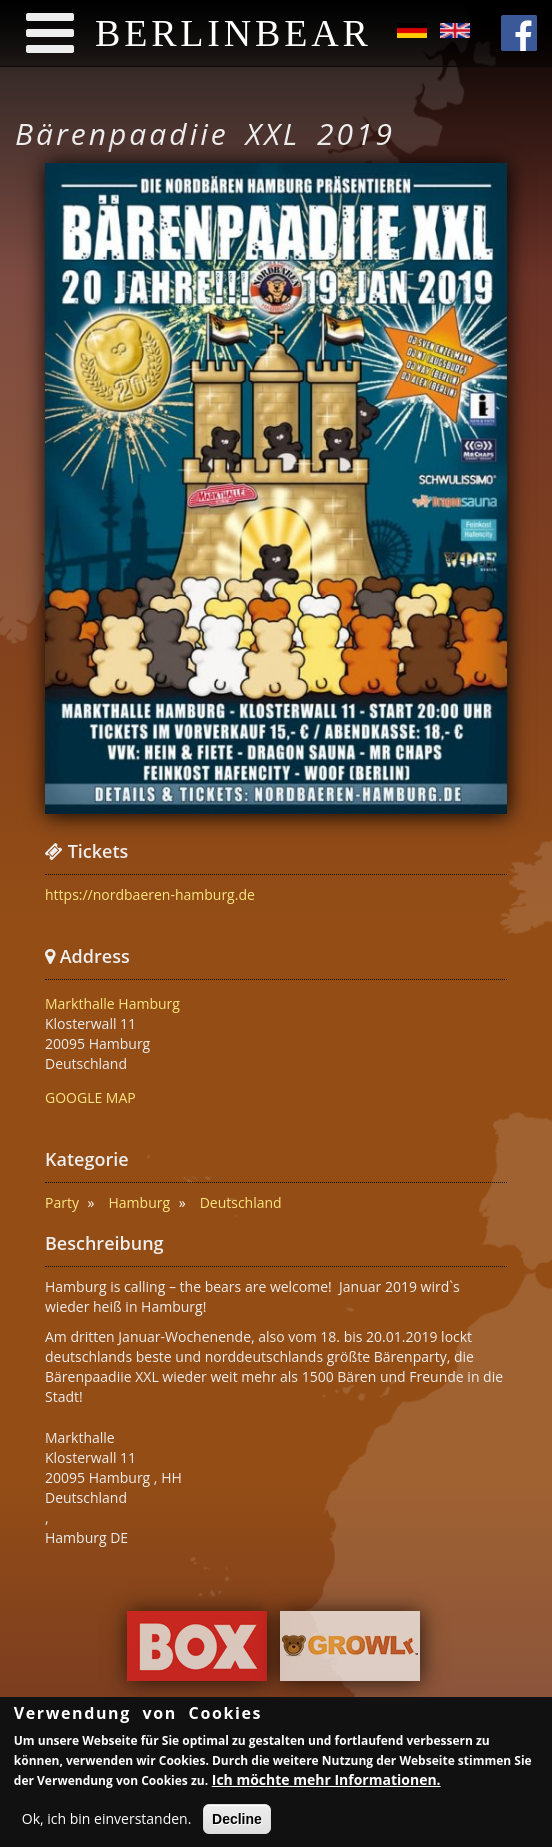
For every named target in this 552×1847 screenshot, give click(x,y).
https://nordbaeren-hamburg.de (150, 894)
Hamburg (140, 1202)
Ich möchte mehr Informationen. (326, 1782)
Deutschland (241, 1202)
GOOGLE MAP (90, 1097)
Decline (237, 1822)
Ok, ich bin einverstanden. (107, 1821)
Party (62, 1202)
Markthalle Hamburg (112, 1003)
